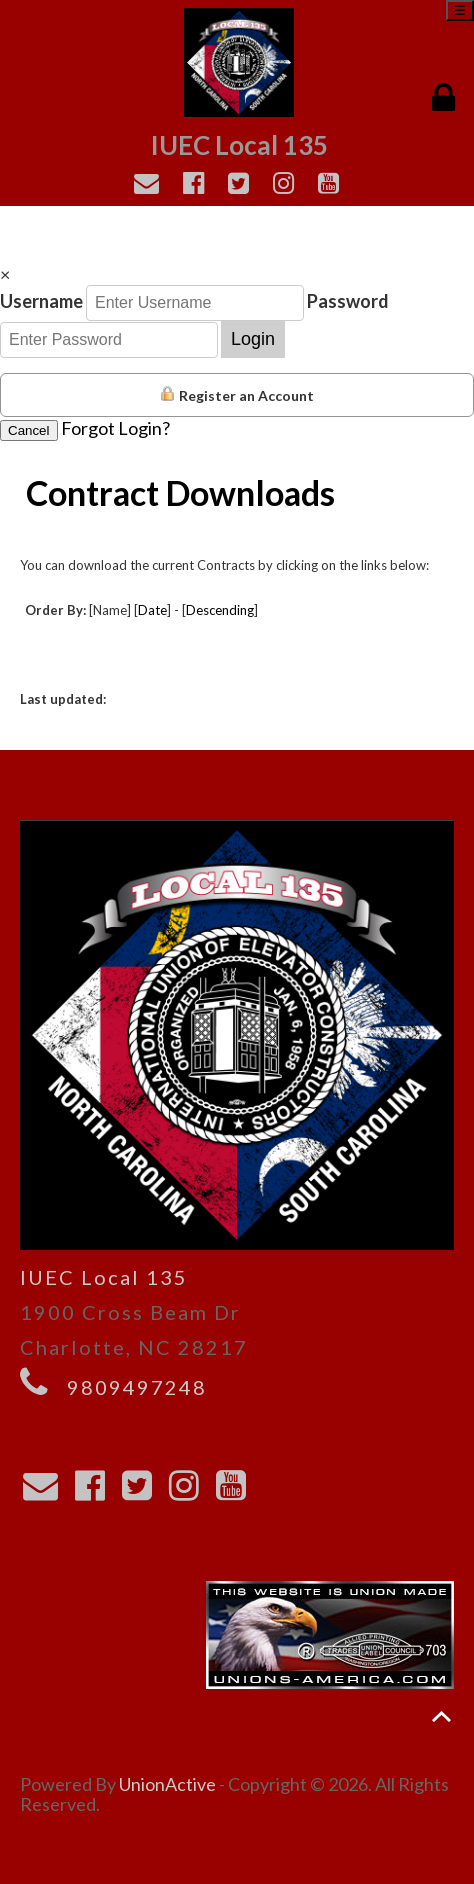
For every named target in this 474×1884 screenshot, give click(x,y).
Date (152, 610)
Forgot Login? (115, 428)
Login (253, 339)
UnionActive (167, 1784)
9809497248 (137, 1387)
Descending (220, 610)
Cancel (29, 430)
